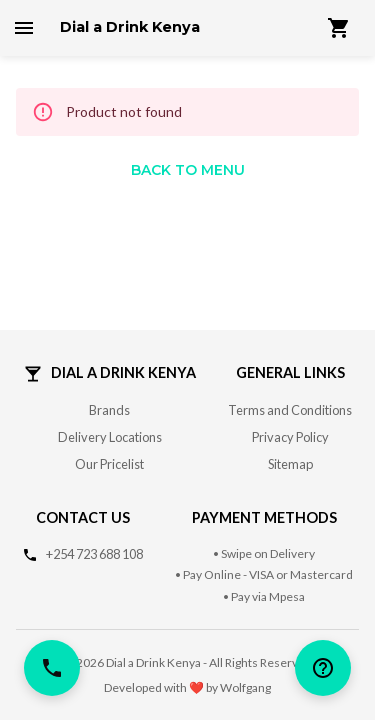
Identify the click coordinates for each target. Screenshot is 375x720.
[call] (52, 668)
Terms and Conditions (290, 410)
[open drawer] (24, 28)
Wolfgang (245, 687)
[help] (323, 668)
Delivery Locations (110, 437)
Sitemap (290, 464)
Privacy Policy (290, 437)
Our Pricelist (109, 464)
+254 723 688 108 (94, 554)
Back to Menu (188, 170)
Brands (109, 410)
